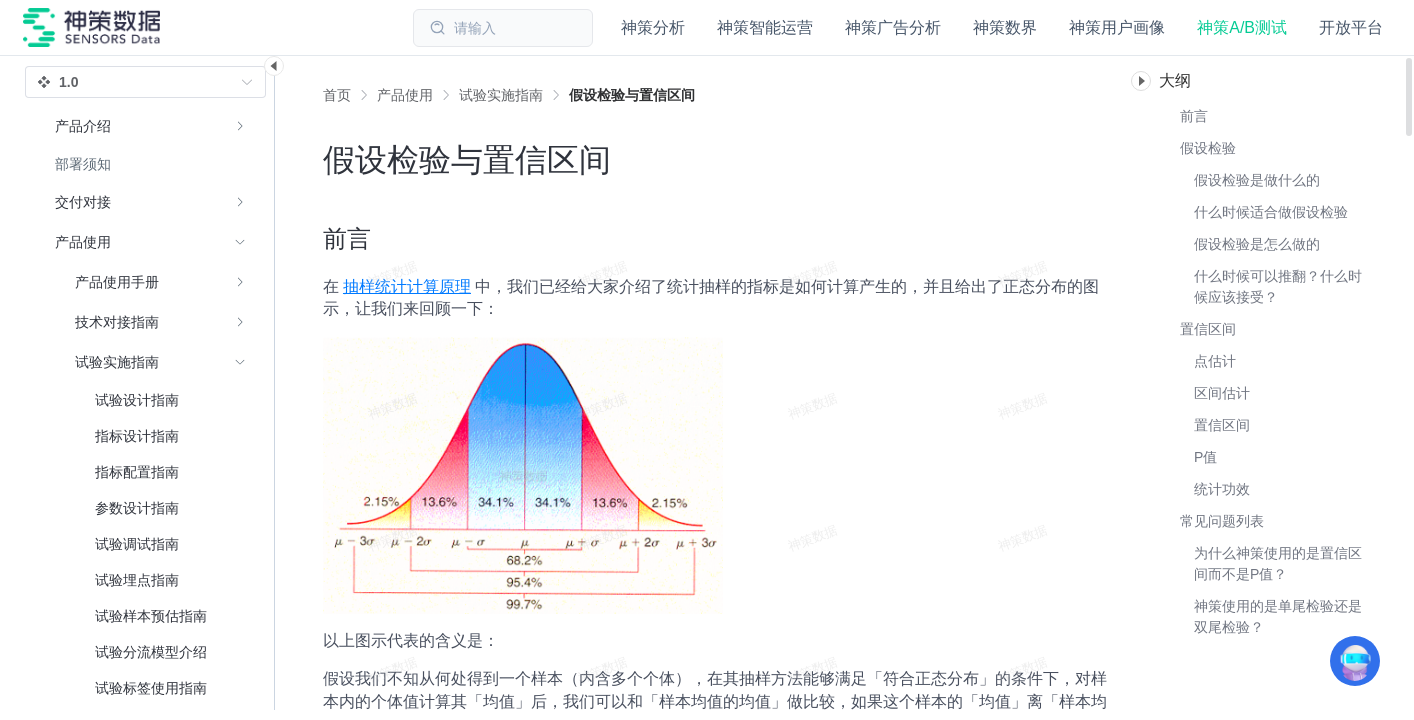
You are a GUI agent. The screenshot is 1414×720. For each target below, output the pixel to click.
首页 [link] (337, 95)
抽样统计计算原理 (407, 286)
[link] (405, 95)
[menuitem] (150, 126)
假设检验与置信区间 (632, 95)
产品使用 (405, 95)
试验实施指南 (501, 95)
